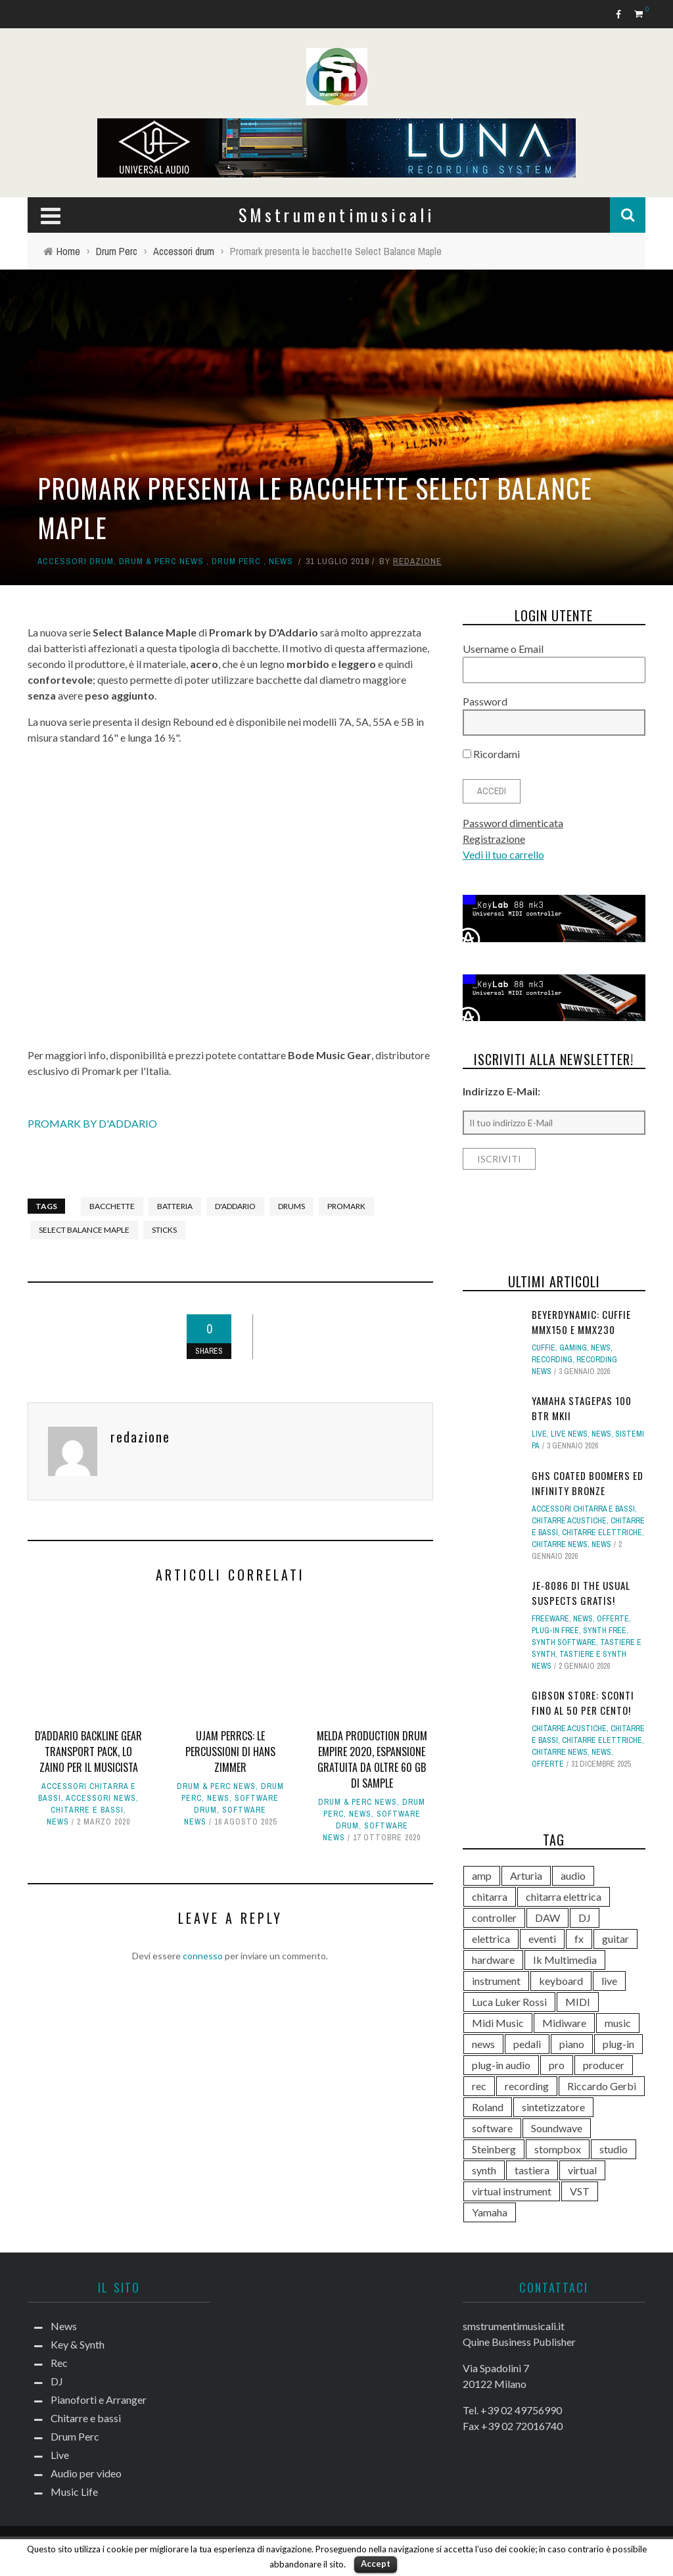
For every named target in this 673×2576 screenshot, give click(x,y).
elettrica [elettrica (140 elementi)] (491, 1938)
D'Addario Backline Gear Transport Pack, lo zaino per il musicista (88, 1751)
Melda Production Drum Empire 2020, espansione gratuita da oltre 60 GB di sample (372, 1759)
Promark (346, 1206)
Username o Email (503, 648)
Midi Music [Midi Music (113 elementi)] (498, 2022)
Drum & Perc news (161, 561)
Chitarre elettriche (602, 1532)
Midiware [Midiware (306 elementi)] (564, 2022)
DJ (57, 2381)
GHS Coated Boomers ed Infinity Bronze (587, 1483)
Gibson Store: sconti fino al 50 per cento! (583, 1702)
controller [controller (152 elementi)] (494, 1917)
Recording (552, 1359)
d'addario (235, 1206)
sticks (164, 1230)
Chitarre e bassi (87, 1810)
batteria (175, 1206)
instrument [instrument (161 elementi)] (496, 1980)
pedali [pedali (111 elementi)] (527, 2044)
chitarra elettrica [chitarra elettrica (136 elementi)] (563, 1896)
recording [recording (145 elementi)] (527, 2086)
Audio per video (86, 2473)
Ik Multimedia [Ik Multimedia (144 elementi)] (565, 1959)
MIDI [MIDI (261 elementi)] (577, 2001)
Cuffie (543, 1348)
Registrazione (494, 838)
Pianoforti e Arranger (99, 2399)
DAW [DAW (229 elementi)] (547, 1917)
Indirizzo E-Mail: (501, 1091)
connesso (203, 1955)
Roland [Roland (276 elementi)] (487, 2107)
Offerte (613, 1618)
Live (539, 1434)
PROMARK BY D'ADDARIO (92, 1123)
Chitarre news (560, 1544)
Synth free (604, 1630)
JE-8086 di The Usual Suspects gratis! (581, 1593)
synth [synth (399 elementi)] (484, 2170)
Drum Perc (236, 561)
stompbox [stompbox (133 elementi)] (557, 2149)
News (281, 561)
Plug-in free (555, 1630)
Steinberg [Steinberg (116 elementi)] (494, 2149)
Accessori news (101, 1798)
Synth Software (564, 1642)
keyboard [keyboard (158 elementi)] (561, 1980)
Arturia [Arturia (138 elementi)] (526, 1875)
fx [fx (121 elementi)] (579, 1938)
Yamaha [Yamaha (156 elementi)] (489, 2212)
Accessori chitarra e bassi (583, 1509)
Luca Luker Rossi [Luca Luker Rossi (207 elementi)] (509, 2001)
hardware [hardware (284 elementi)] (493, 1959)
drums (291, 1206)
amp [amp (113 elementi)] (482, 1875)
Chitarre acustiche (569, 1520)
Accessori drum (75, 561)
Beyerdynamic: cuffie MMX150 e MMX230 (581, 1322)
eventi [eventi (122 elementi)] (542, 1938)
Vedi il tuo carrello (503, 854)
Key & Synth (77, 2344)
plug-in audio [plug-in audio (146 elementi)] (501, 2065)
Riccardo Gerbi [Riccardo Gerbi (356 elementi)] (601, 2086)
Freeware (550, 1618)
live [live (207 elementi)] (609, 1980)
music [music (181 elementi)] (618, 2022)
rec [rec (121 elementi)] (479, 2086)
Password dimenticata (513, 823)
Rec (59, 2362)
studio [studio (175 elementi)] (613, 2149)
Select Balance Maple (84, 1230)
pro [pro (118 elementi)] (557, 2065)
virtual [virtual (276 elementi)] (582, 2170)
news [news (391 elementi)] (483, 2044)
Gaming (573, 1348)
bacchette (112, 1206)
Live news (569, 1434)
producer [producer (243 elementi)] (603, 2065)
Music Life (74, 2491)
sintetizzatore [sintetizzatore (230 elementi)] (553, 2107)
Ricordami (491, 754)
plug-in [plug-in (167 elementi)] (618, 2044)
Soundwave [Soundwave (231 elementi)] (556, 2128)
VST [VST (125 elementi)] (580, 2191)
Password (485, 701)
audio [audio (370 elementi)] (573, 1875)
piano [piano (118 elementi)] (571, 2044)
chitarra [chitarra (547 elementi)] (489, 1896)
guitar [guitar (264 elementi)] (615, 1938)
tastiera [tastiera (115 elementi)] (532, 2170)
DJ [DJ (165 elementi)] (584, 1917)
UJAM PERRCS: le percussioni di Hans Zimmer (230, 1751)
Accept (375, 2563)
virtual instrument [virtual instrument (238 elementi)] (511, 2191)
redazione (417, 561)
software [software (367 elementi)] (492, 2128)
